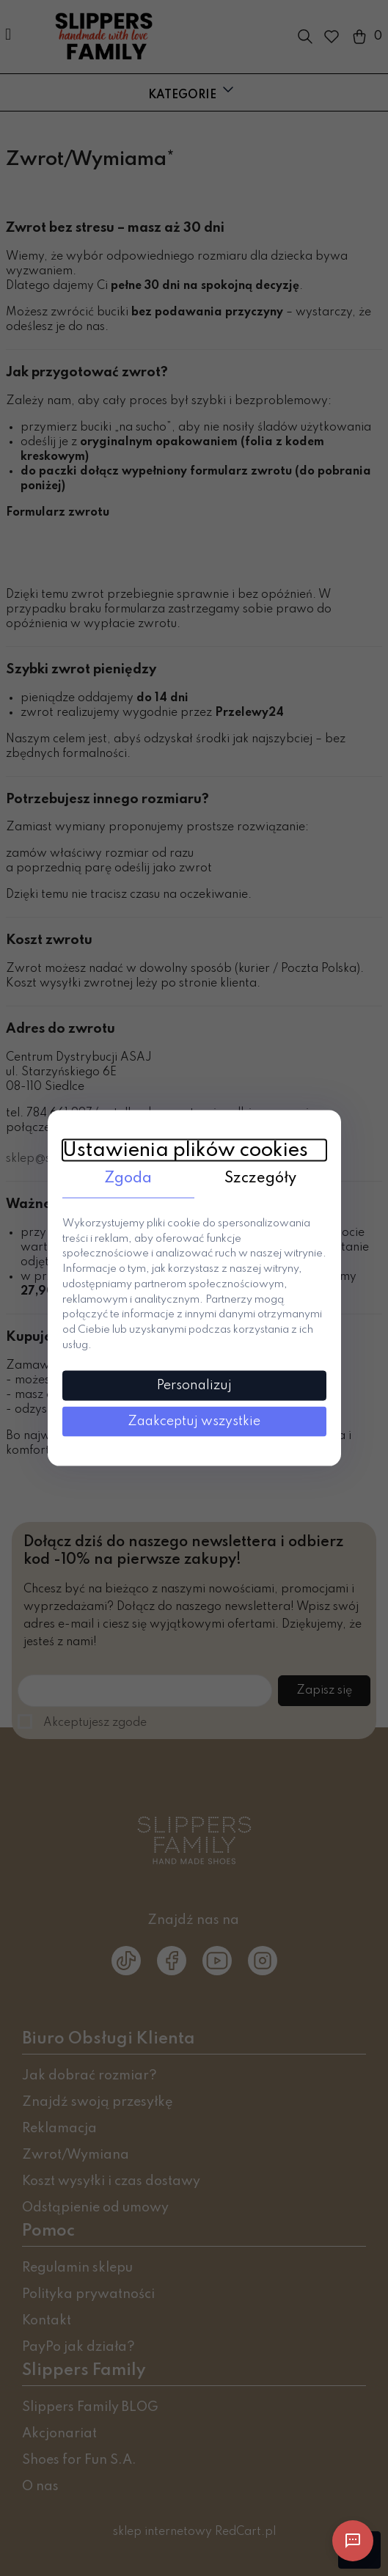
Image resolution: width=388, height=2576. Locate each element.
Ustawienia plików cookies (185, 1150)
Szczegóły (260, 1178)
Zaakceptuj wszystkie (194, 1420)
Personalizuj (194, 1384)
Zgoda (128, 1178)
